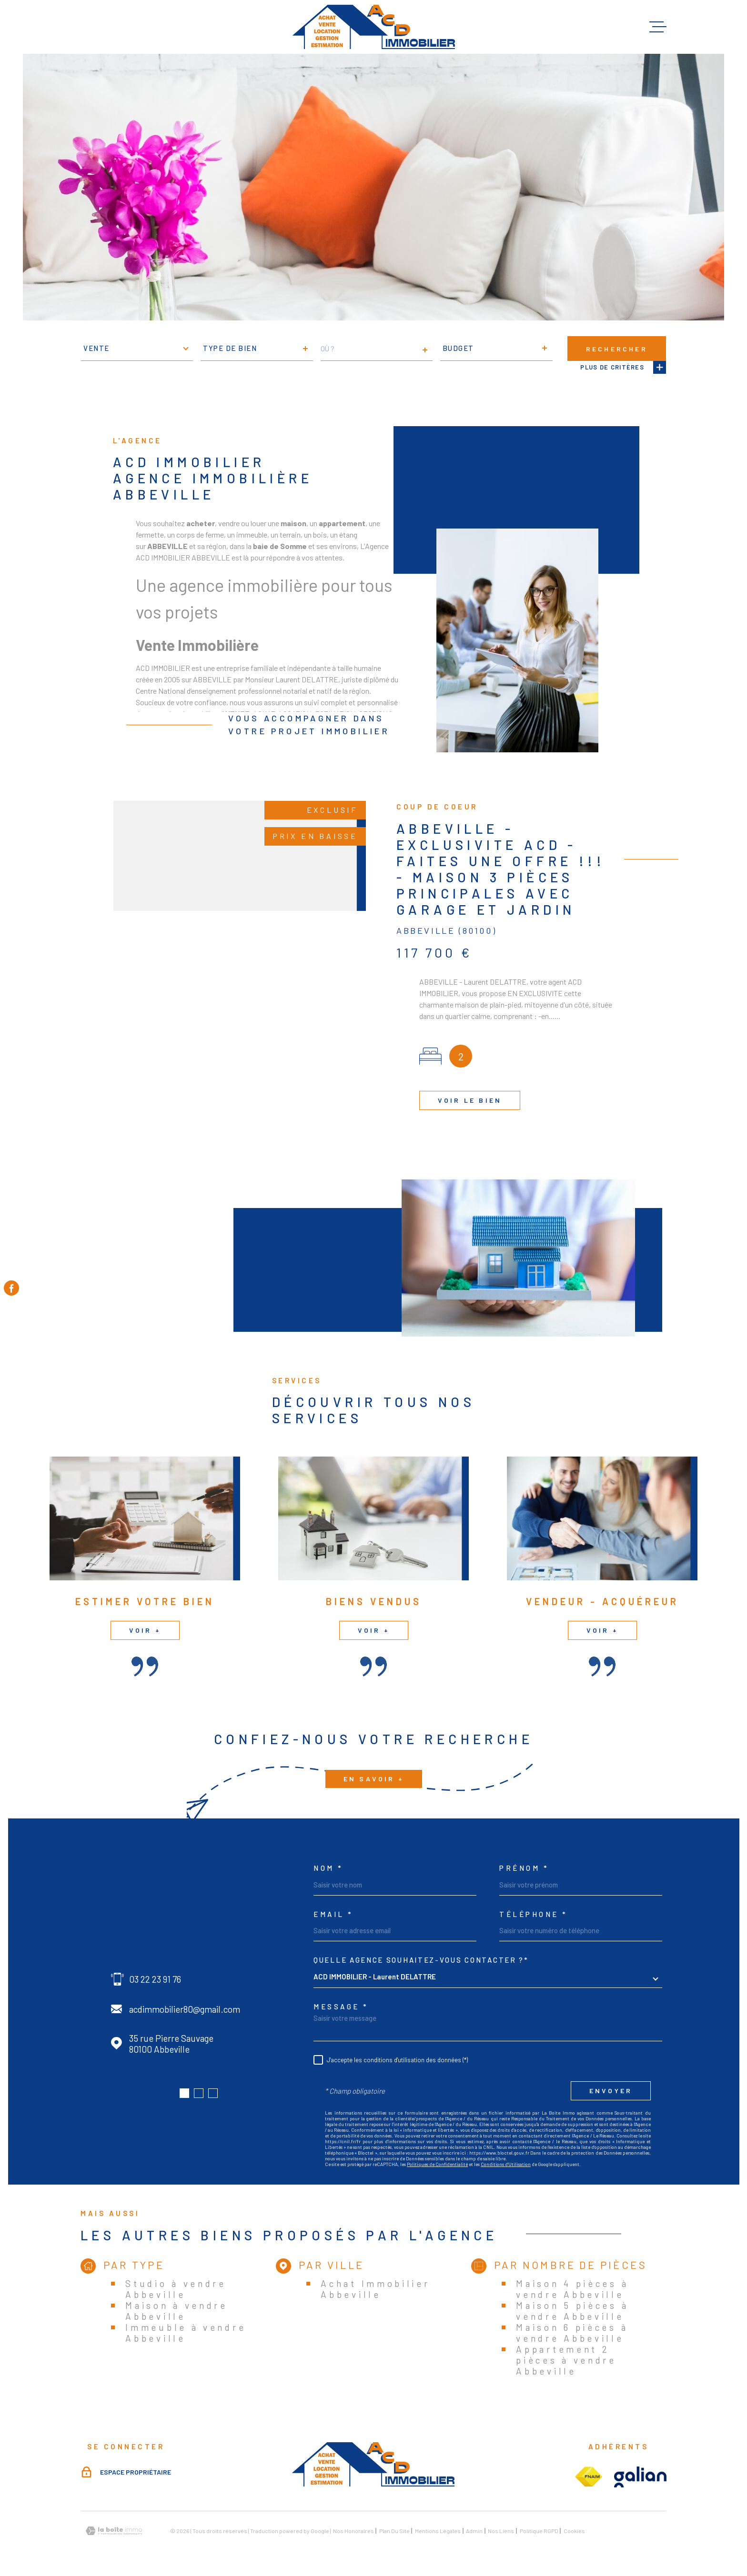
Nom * (328, 1868)
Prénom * (524, 1868)
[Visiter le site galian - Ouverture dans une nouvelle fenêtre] (640, 2476)
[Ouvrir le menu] (657, 27)
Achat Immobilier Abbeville (375, 2289)
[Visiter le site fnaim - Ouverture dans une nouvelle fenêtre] (588, 2477)
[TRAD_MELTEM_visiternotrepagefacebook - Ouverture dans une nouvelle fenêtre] (11, 1288)
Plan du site (394, 2530)
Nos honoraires (353, 2530)
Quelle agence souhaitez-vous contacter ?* (421, 1960)
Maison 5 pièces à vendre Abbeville (572, 2311)
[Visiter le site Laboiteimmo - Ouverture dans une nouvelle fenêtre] (114, 2531)
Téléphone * (533, 1914)
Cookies (574, 2531)
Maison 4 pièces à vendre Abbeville (572, 2289)
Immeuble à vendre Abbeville (185, 2333)
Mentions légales (438, 2530)
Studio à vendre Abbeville (175, 2289)
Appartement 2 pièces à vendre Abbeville (566, 2360)
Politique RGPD (539, 2530)
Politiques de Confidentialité (437, 2164)
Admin (474, 2530)
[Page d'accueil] (374, 27)
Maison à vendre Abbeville (176, 2311)
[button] (184, 2093)
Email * (333, 1914)
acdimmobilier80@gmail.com (184, 2009)
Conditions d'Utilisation (506, 2164)
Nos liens (501, 2530)
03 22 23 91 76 (155, 1979)
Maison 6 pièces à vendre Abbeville (572, 2333)
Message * (341, 2006)
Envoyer (610, 2091)
